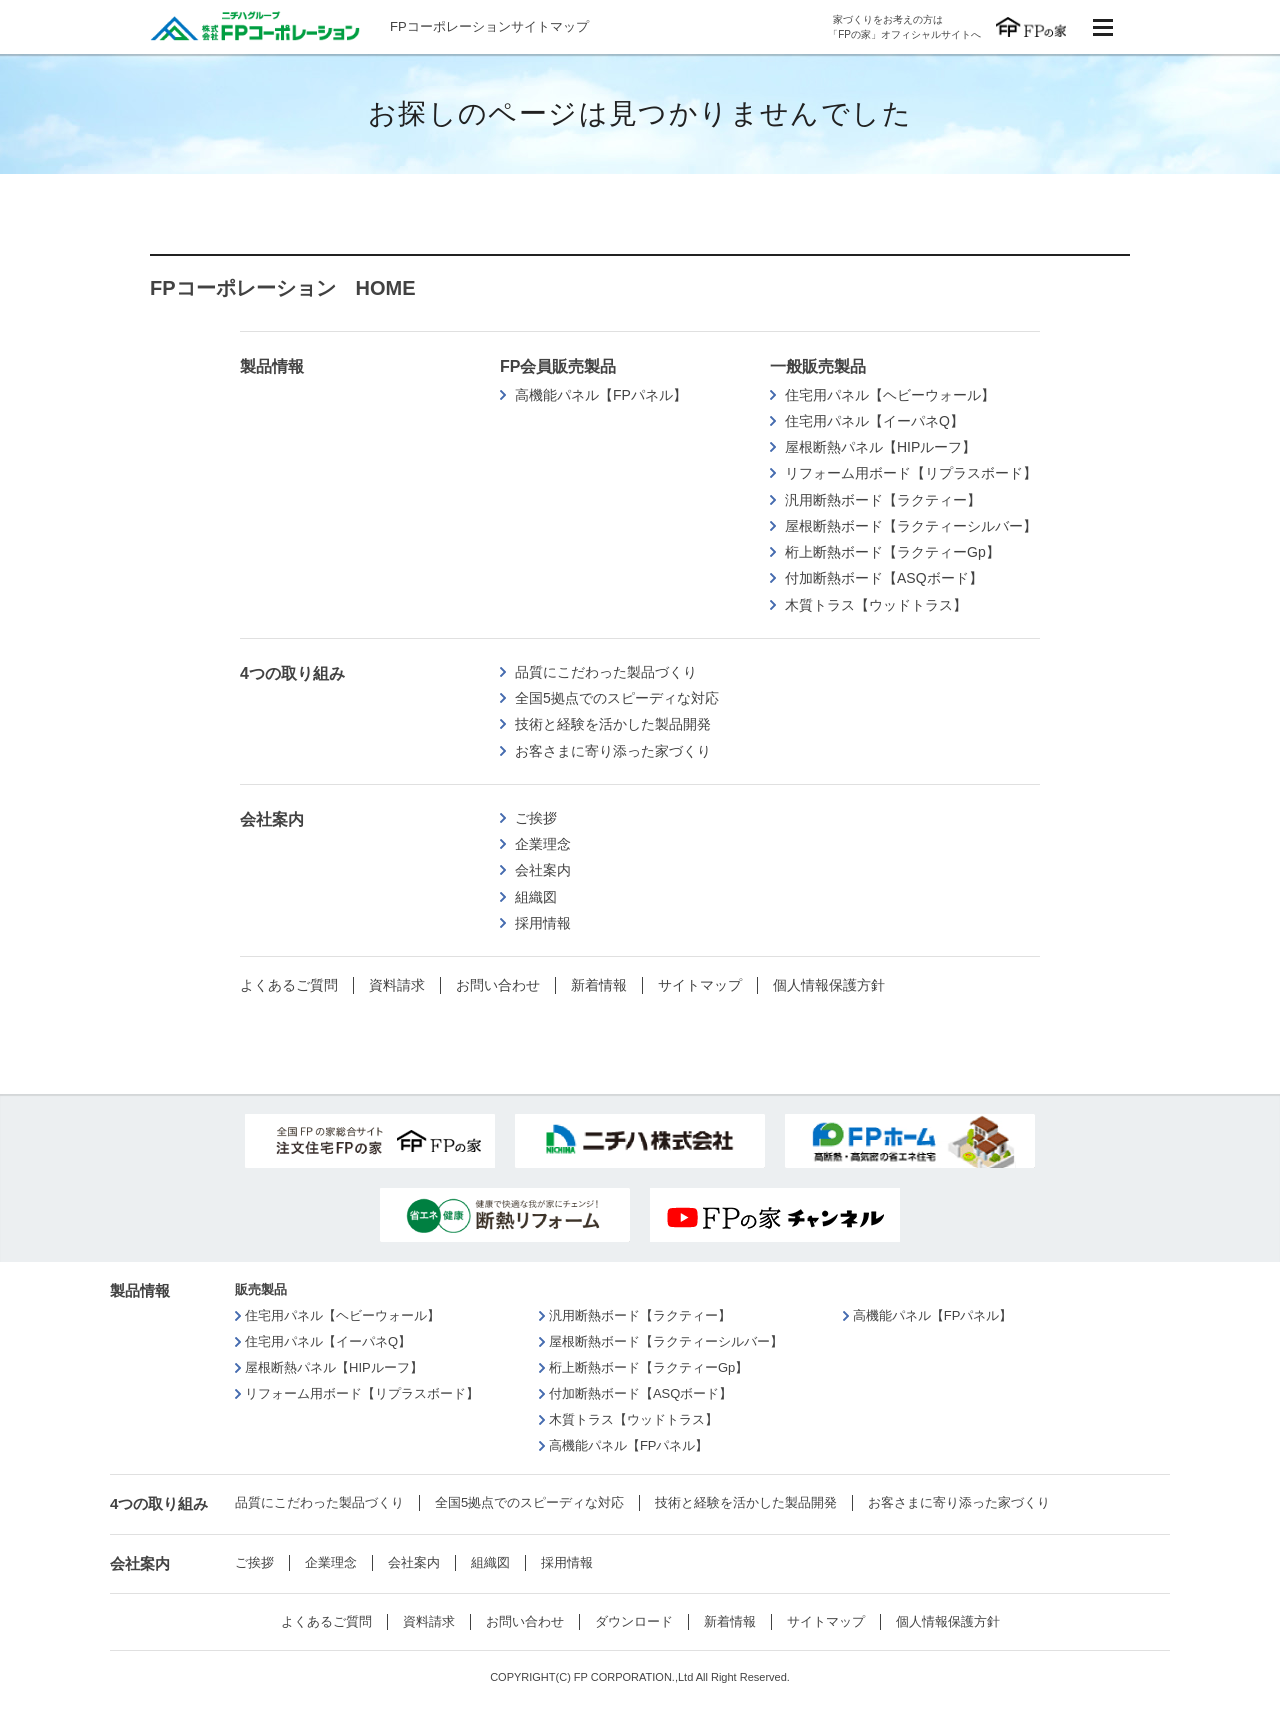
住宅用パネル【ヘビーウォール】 (890, 395)
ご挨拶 (536, 818)
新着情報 (599, 985)
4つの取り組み (292, 673)
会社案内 (272, 819)
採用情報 (543, 923)
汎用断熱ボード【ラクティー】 (883, 500)
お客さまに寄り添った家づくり (613, 751)
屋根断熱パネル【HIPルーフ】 (880, 447)
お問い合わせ (498, 985)
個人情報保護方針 (829, 985)
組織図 (536, 897)
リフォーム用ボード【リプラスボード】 (911, 473)
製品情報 (272, 366)
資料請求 (397, 985)
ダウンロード (634, 1621)
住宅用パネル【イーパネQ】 (874, 421)
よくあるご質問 (289, 985)
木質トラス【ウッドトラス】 (876, 605)
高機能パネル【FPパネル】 (601, 395)
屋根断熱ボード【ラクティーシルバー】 (911, 526)
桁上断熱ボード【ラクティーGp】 (892, 552)
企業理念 (543, 844)
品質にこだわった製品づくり (606, 672)
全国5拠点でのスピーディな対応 (617, 698)
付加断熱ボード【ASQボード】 (884, 578)
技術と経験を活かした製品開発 (613, 724)
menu (1103, 27)
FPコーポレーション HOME (283, 288)
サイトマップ (700, 985)
